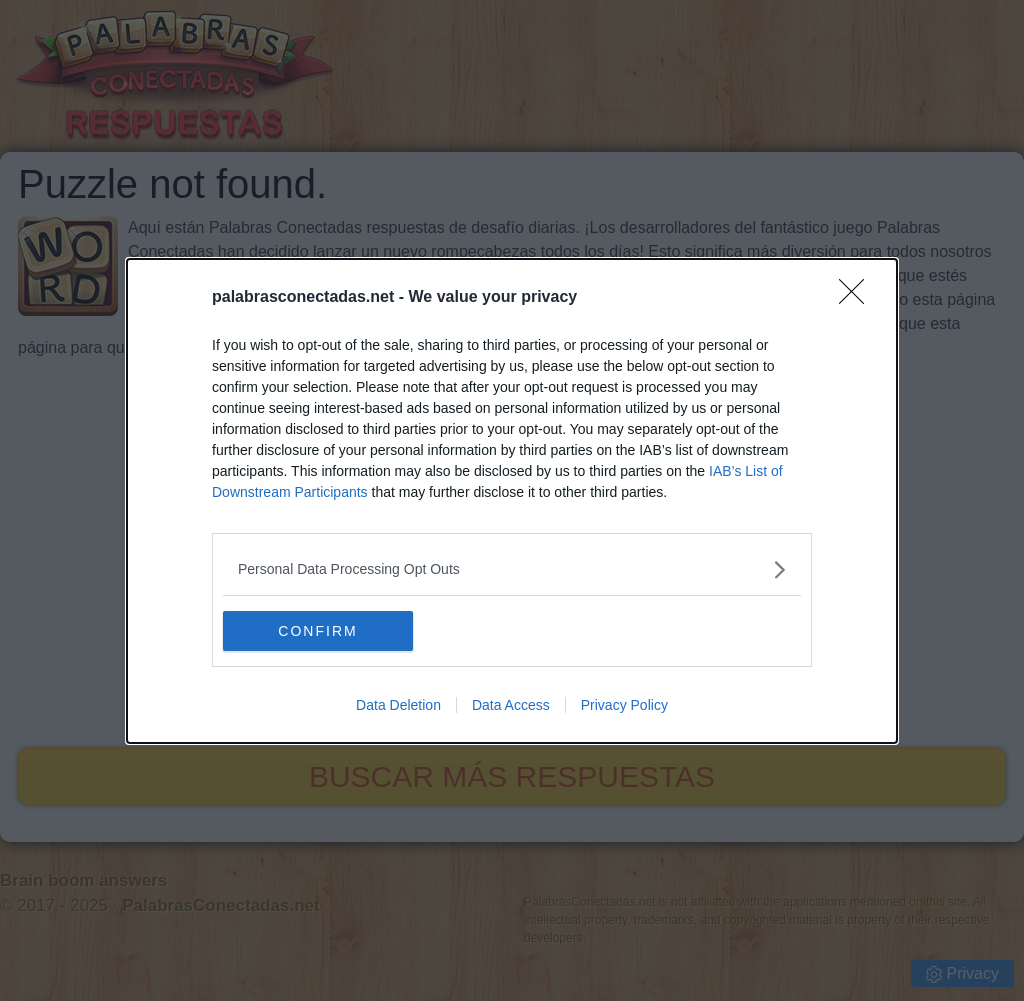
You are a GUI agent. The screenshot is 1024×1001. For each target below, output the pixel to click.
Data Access (511, 705)
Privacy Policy (624, 705)
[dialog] (512, 501)
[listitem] (512, 569)
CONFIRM (317, 631)
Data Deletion (398, 705)
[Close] (858, 298)
